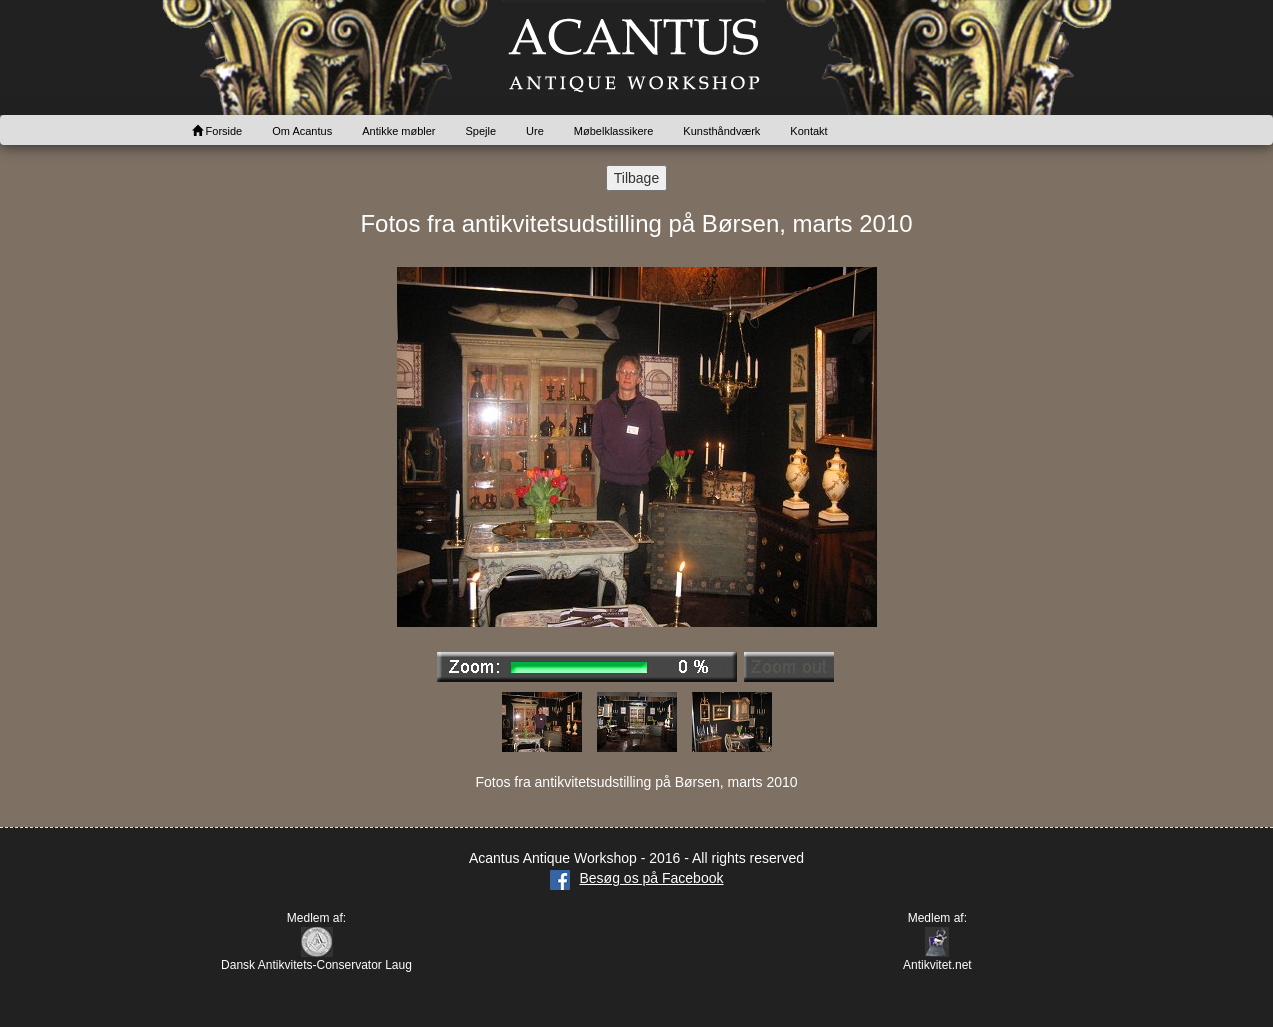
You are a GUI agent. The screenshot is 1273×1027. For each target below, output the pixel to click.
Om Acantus (302, 131)
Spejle (481, 131)
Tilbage (636, 178)
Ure (535, 131)
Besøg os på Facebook (637, 878)
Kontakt (808, 131)
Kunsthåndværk (721, 131)
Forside (217, 131)
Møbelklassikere (613, 131)
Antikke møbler (398, 131)
